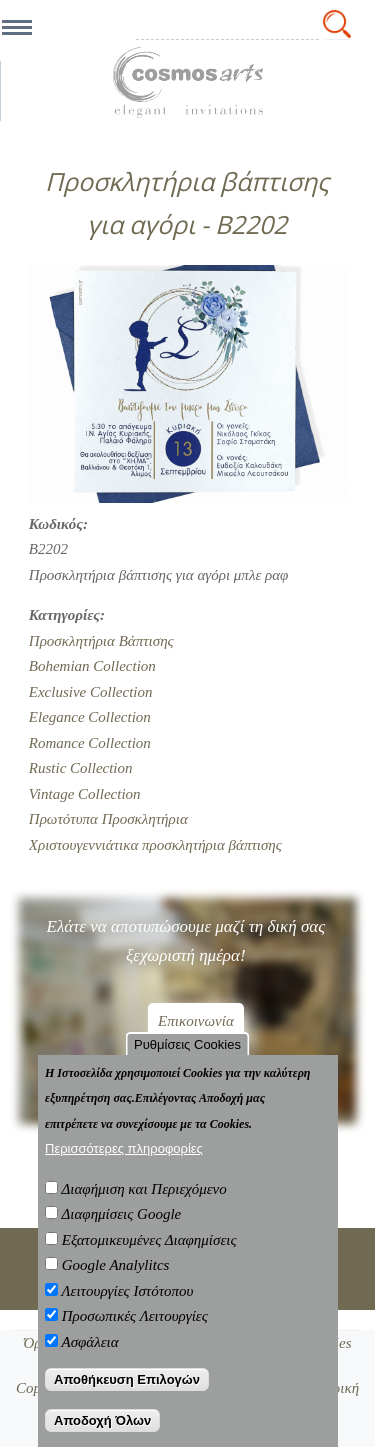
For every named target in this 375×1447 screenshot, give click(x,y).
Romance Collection (90, 743)
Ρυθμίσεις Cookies (187, 1044)
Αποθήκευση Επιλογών (127, 1379)
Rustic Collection (81, 768)
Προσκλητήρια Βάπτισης (101, 641)
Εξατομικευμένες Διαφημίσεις (149, 1240)
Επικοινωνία (196, 1021)
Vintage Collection (85, 794)
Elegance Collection (90, 717)
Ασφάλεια (89, 1342)
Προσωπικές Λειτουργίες (135, 1316)
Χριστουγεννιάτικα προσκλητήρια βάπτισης (155, 845)
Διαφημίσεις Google (121, 1214)
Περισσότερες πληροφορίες (124, 1148)
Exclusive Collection (91, 692)
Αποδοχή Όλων (102, 1420)
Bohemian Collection (92, 666)
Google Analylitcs (116, 1265)
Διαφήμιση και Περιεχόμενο (143, 1189)
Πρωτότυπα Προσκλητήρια (108, 819)
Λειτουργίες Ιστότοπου (127, 1291)
